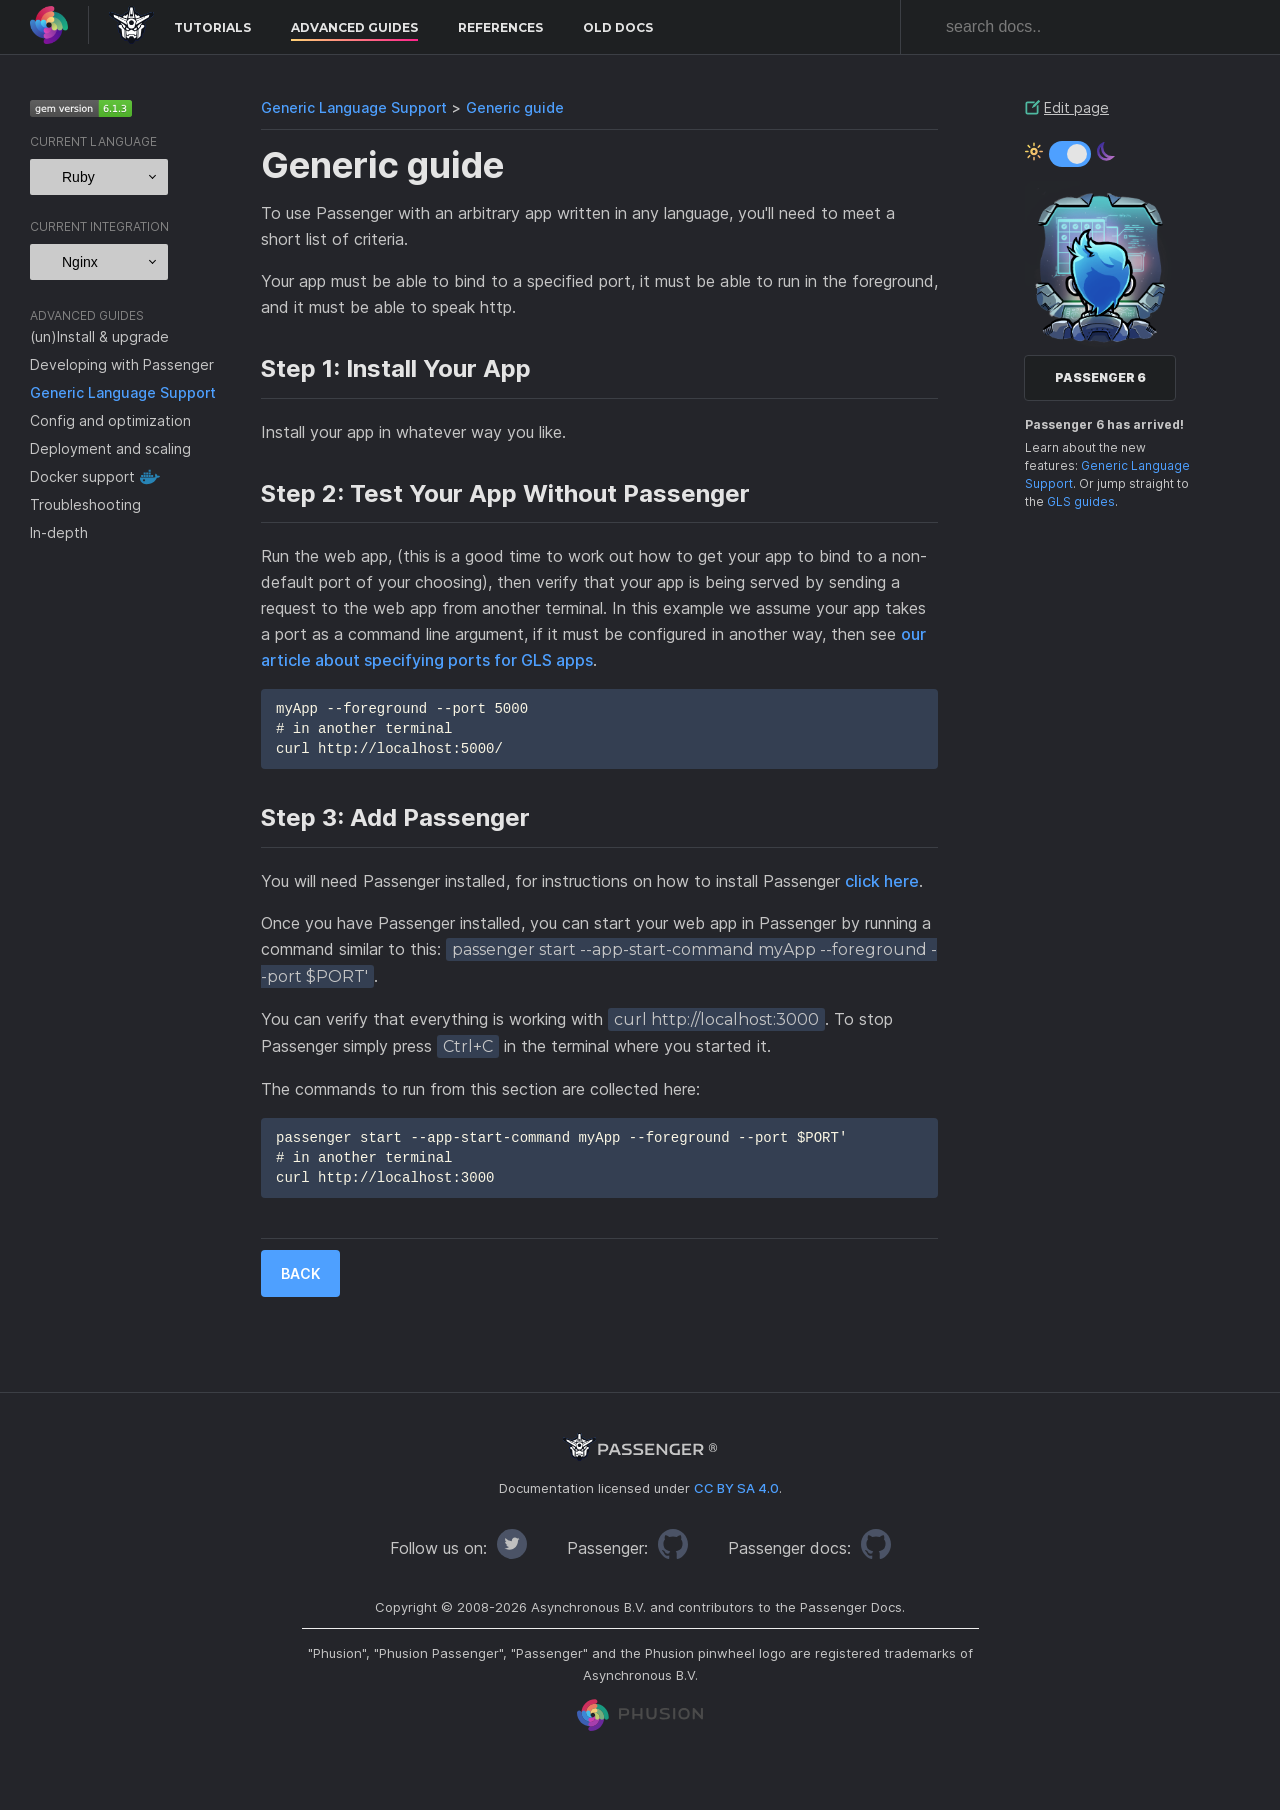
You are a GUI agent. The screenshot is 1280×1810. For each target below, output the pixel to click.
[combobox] (1090, 27)
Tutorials (212, 27)
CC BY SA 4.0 (736, 1488)
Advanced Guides (354, 27)
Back (300, 1273)
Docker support (82, 476)
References (500, 27)
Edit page (1076, 107)
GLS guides (1081, 501)
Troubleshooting (85, 504)
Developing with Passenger (122, 364)
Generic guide (515, 107)
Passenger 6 (1100, 377)
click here (882, 881)
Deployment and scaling (110, 448)
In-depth (59, 532)
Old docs (618, 27)
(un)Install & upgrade (99, 336)
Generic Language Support (123, 392)
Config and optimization (110, 420)
